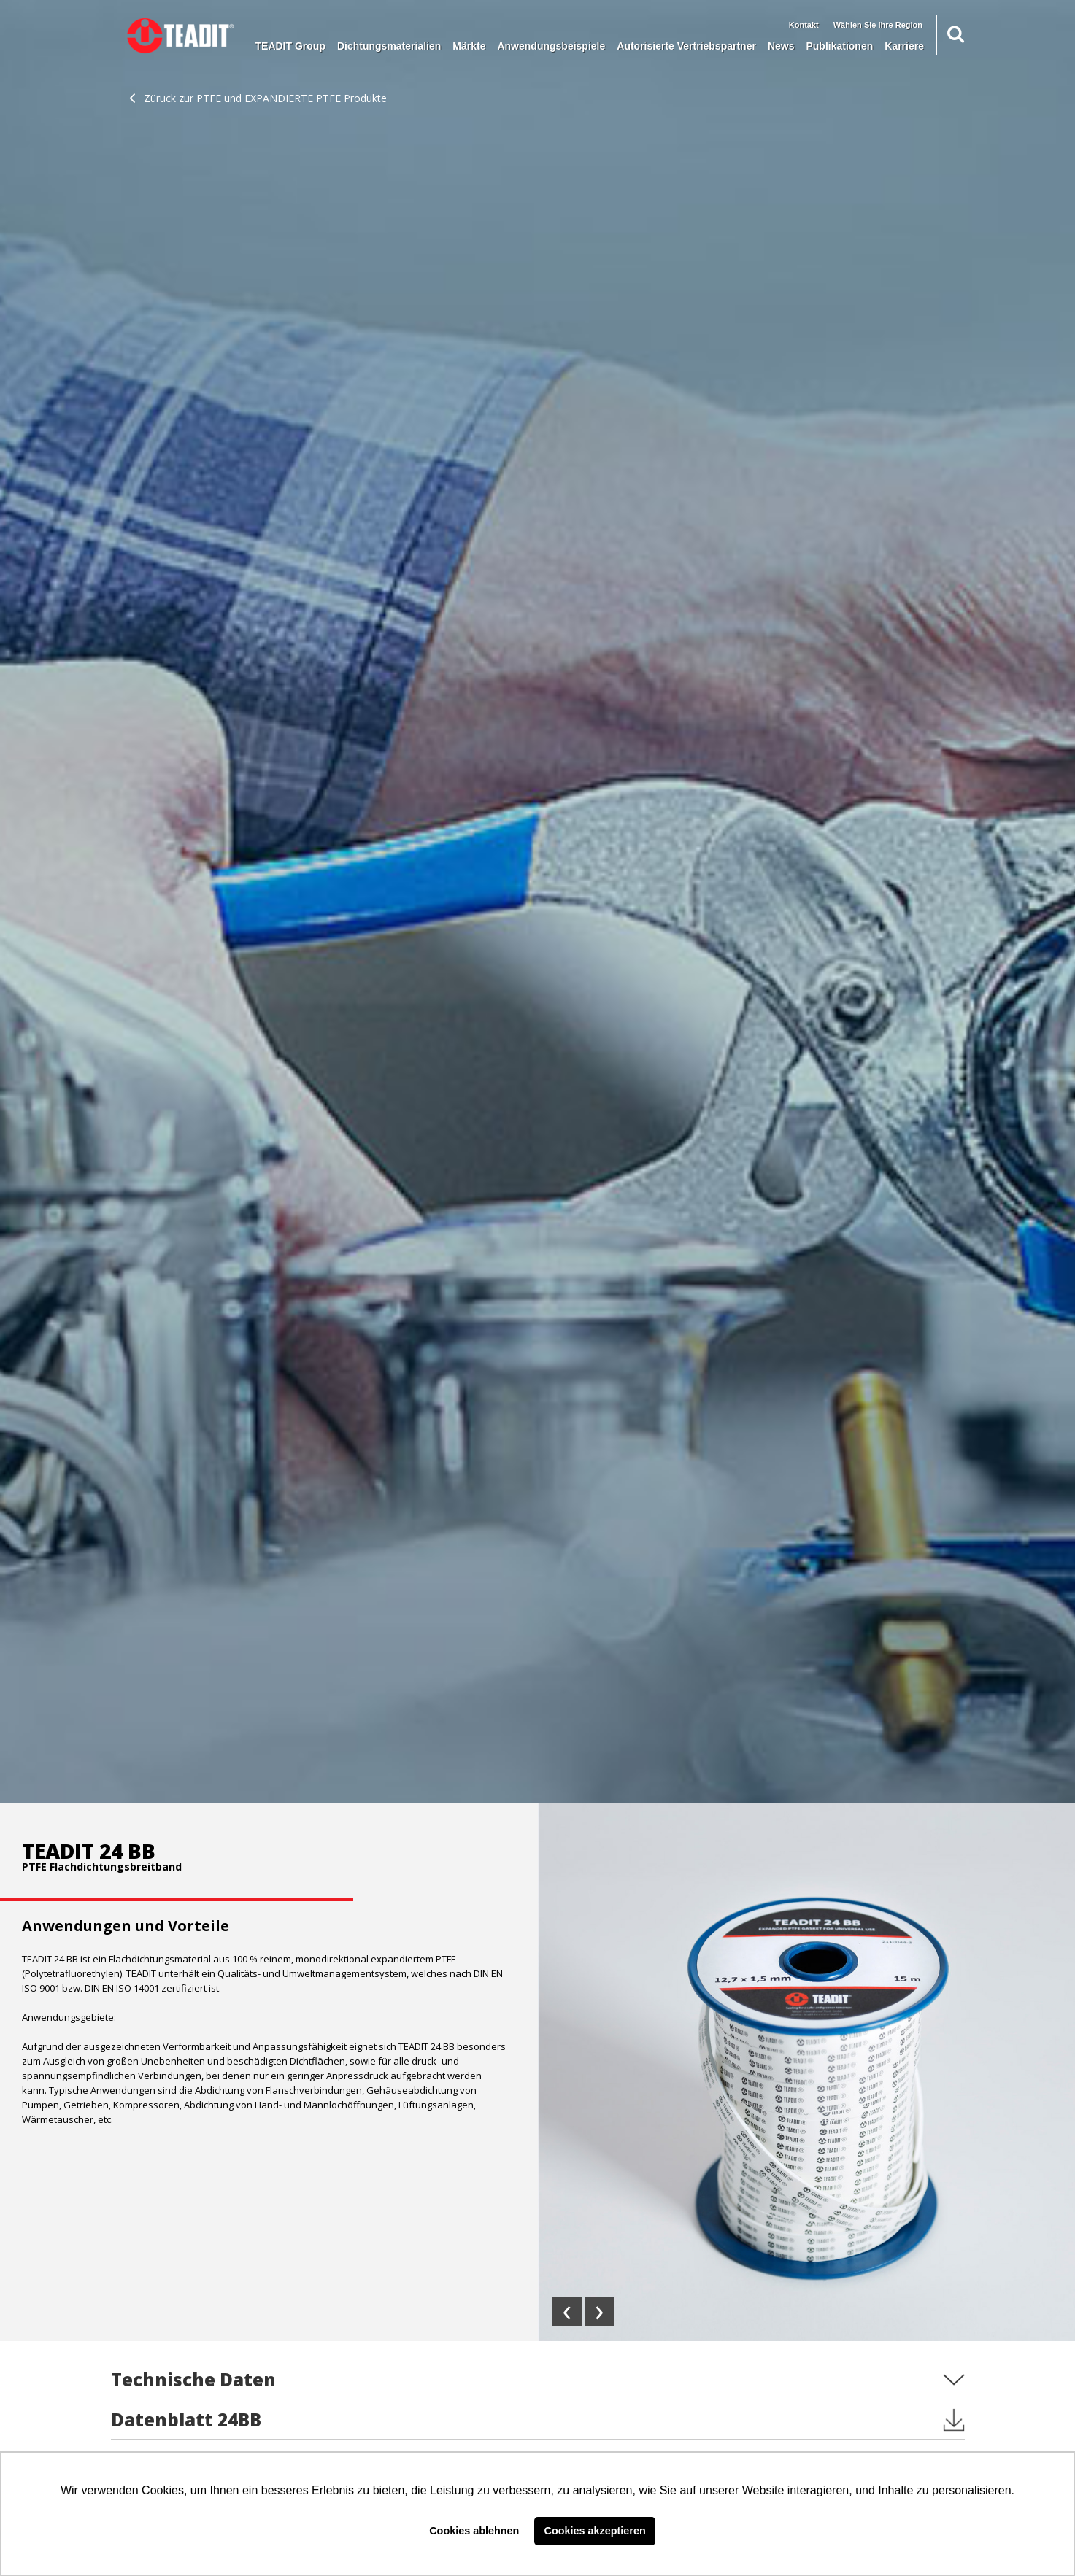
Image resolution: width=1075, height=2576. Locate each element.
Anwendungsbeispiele (551, 46)
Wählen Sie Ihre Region (877, 24)
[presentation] (567, 2311)
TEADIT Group (290, 46)
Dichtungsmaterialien (389, 46)
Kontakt (804, 24)
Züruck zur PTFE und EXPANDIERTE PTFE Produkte (258, 98)
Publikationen (839, 46)
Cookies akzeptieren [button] (595, 2531)
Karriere (904, 46)
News (781, 46)
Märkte (468, 46)
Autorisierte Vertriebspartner (686, 46)
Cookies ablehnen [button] (474, 2531)
